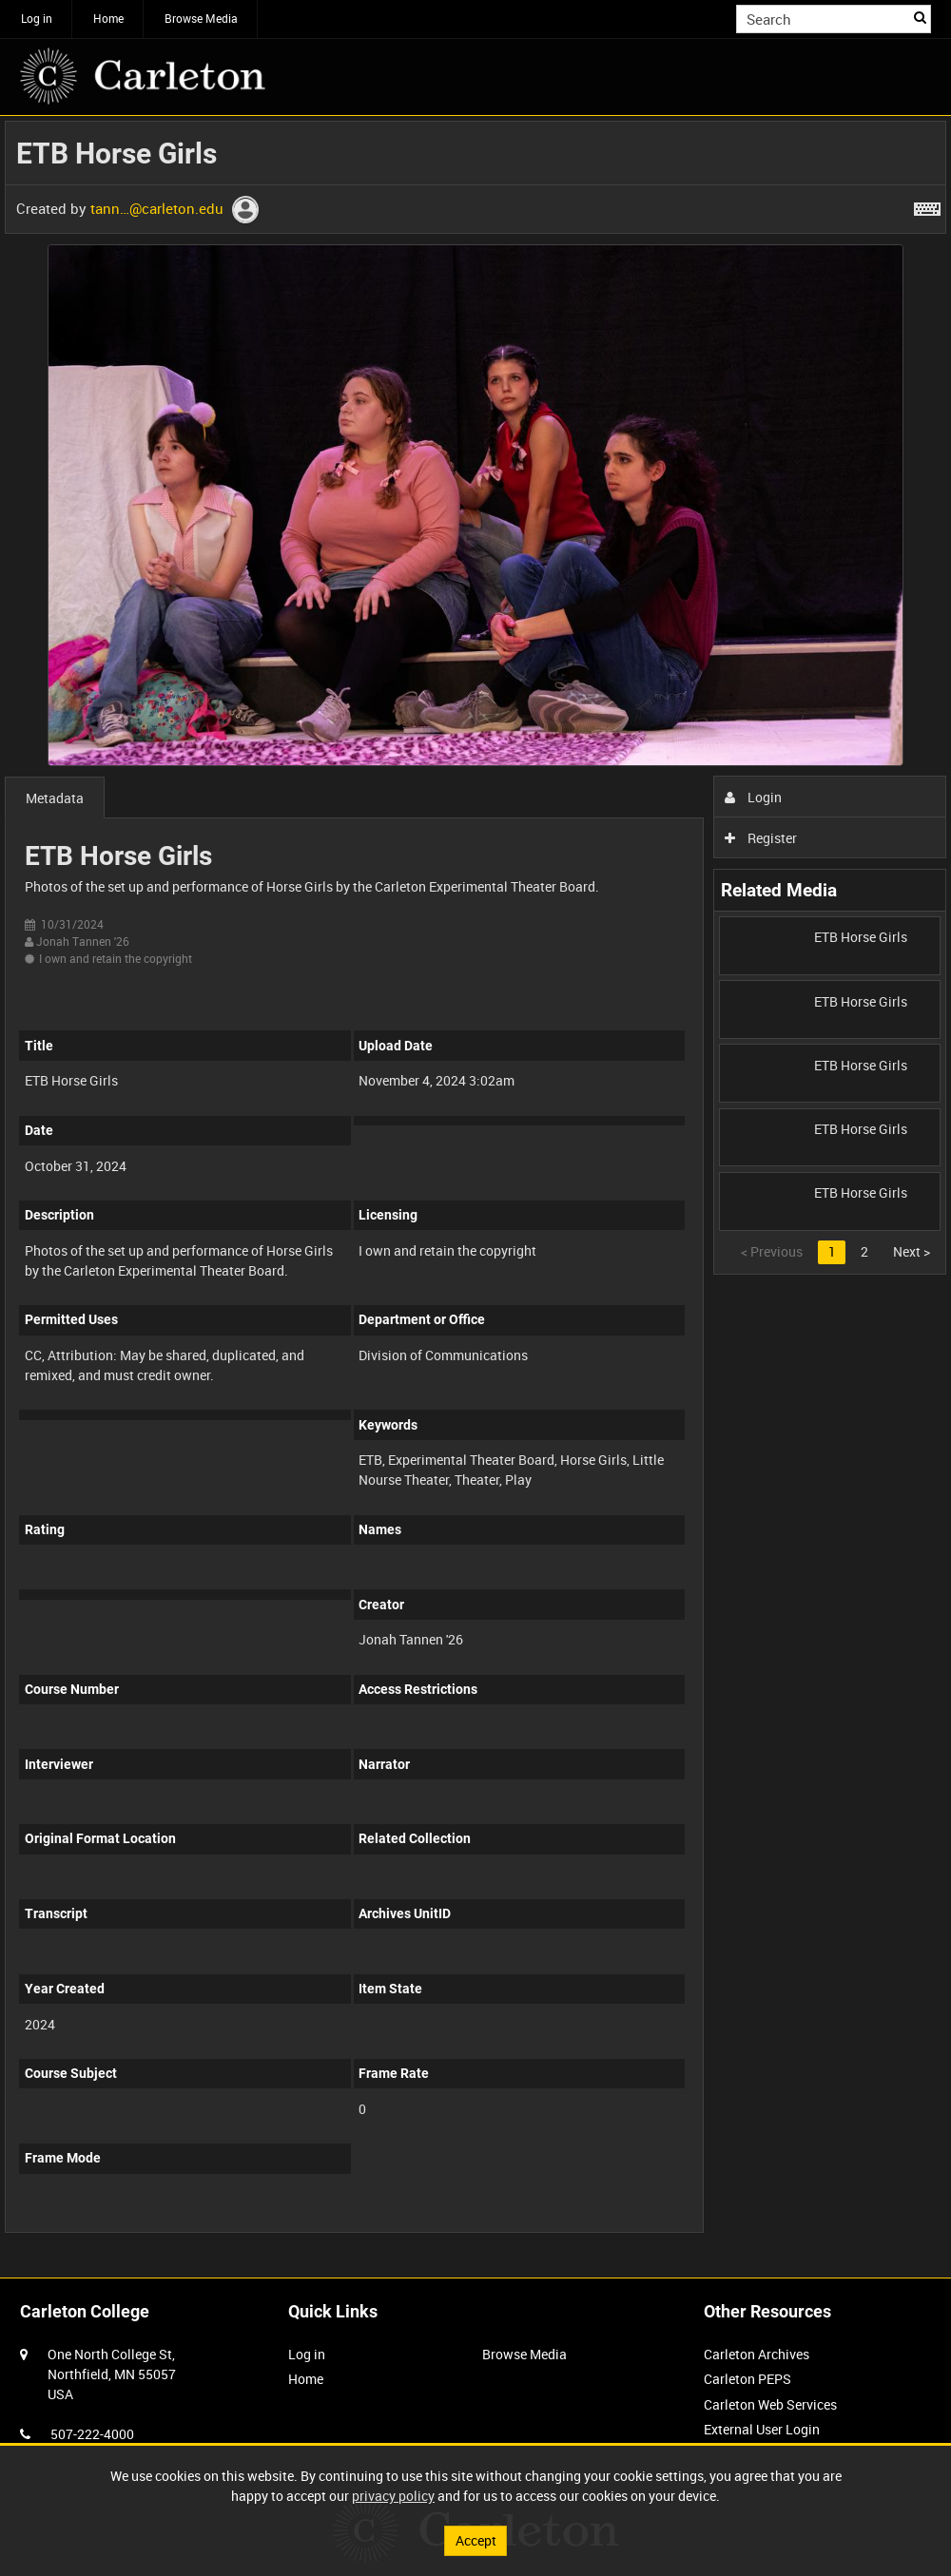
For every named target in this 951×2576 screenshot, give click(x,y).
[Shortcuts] (927, 205)
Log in (36, 18)
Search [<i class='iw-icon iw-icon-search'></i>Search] (920, 17)
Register (761, 838)
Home (108, 18)
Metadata (55, 798)
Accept (476, 2540)
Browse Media (201, 18)
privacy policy (393, 2496)
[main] (475, 1187)
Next (911, 1251)
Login (754, 797)
